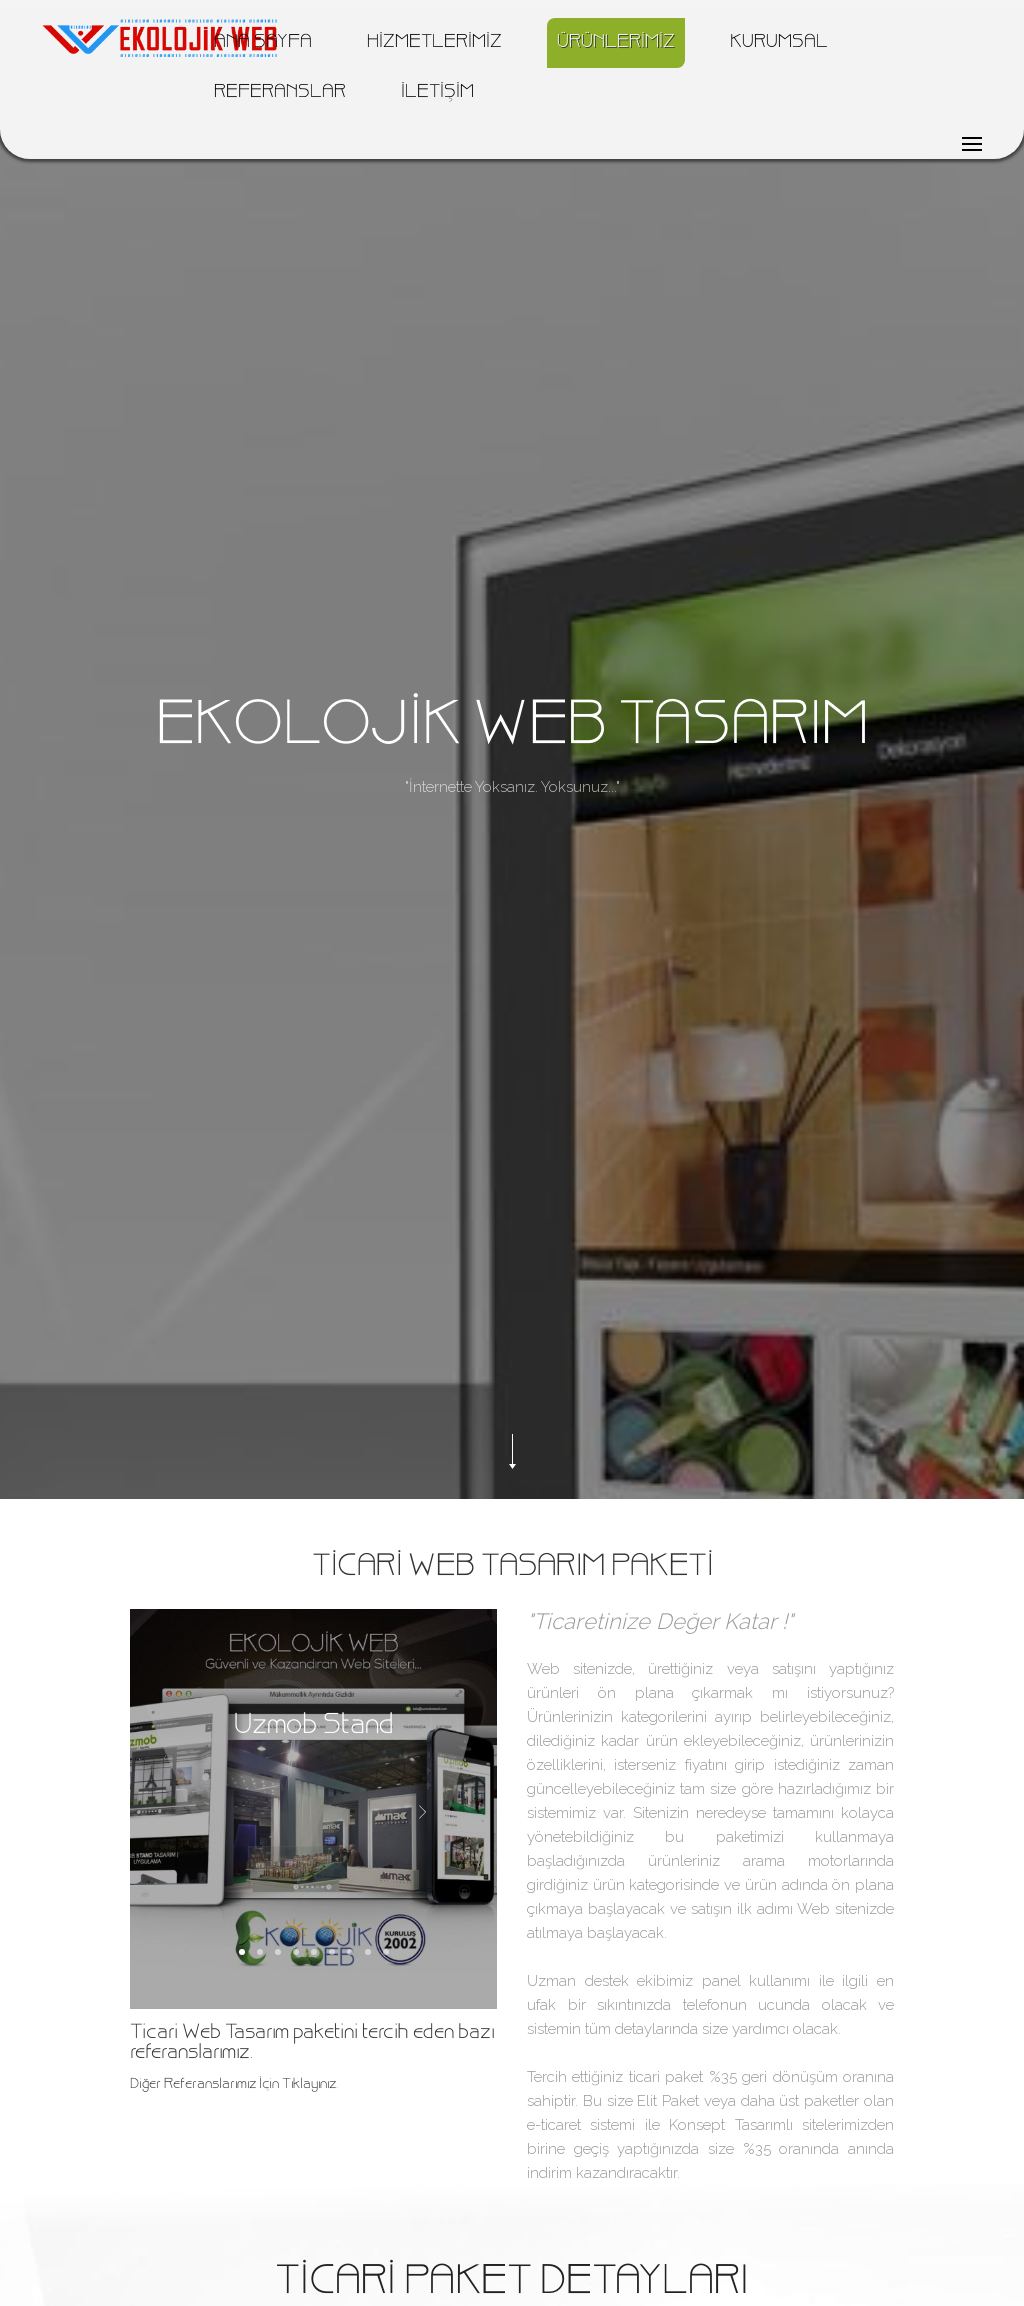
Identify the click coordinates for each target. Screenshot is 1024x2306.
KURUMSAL (779, 43)
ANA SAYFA (263, 43)
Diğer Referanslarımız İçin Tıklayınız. (234, 2085)
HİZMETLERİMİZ (434, 43)
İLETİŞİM (437, 93)
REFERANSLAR (280, 93)
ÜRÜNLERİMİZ (616, 43)
